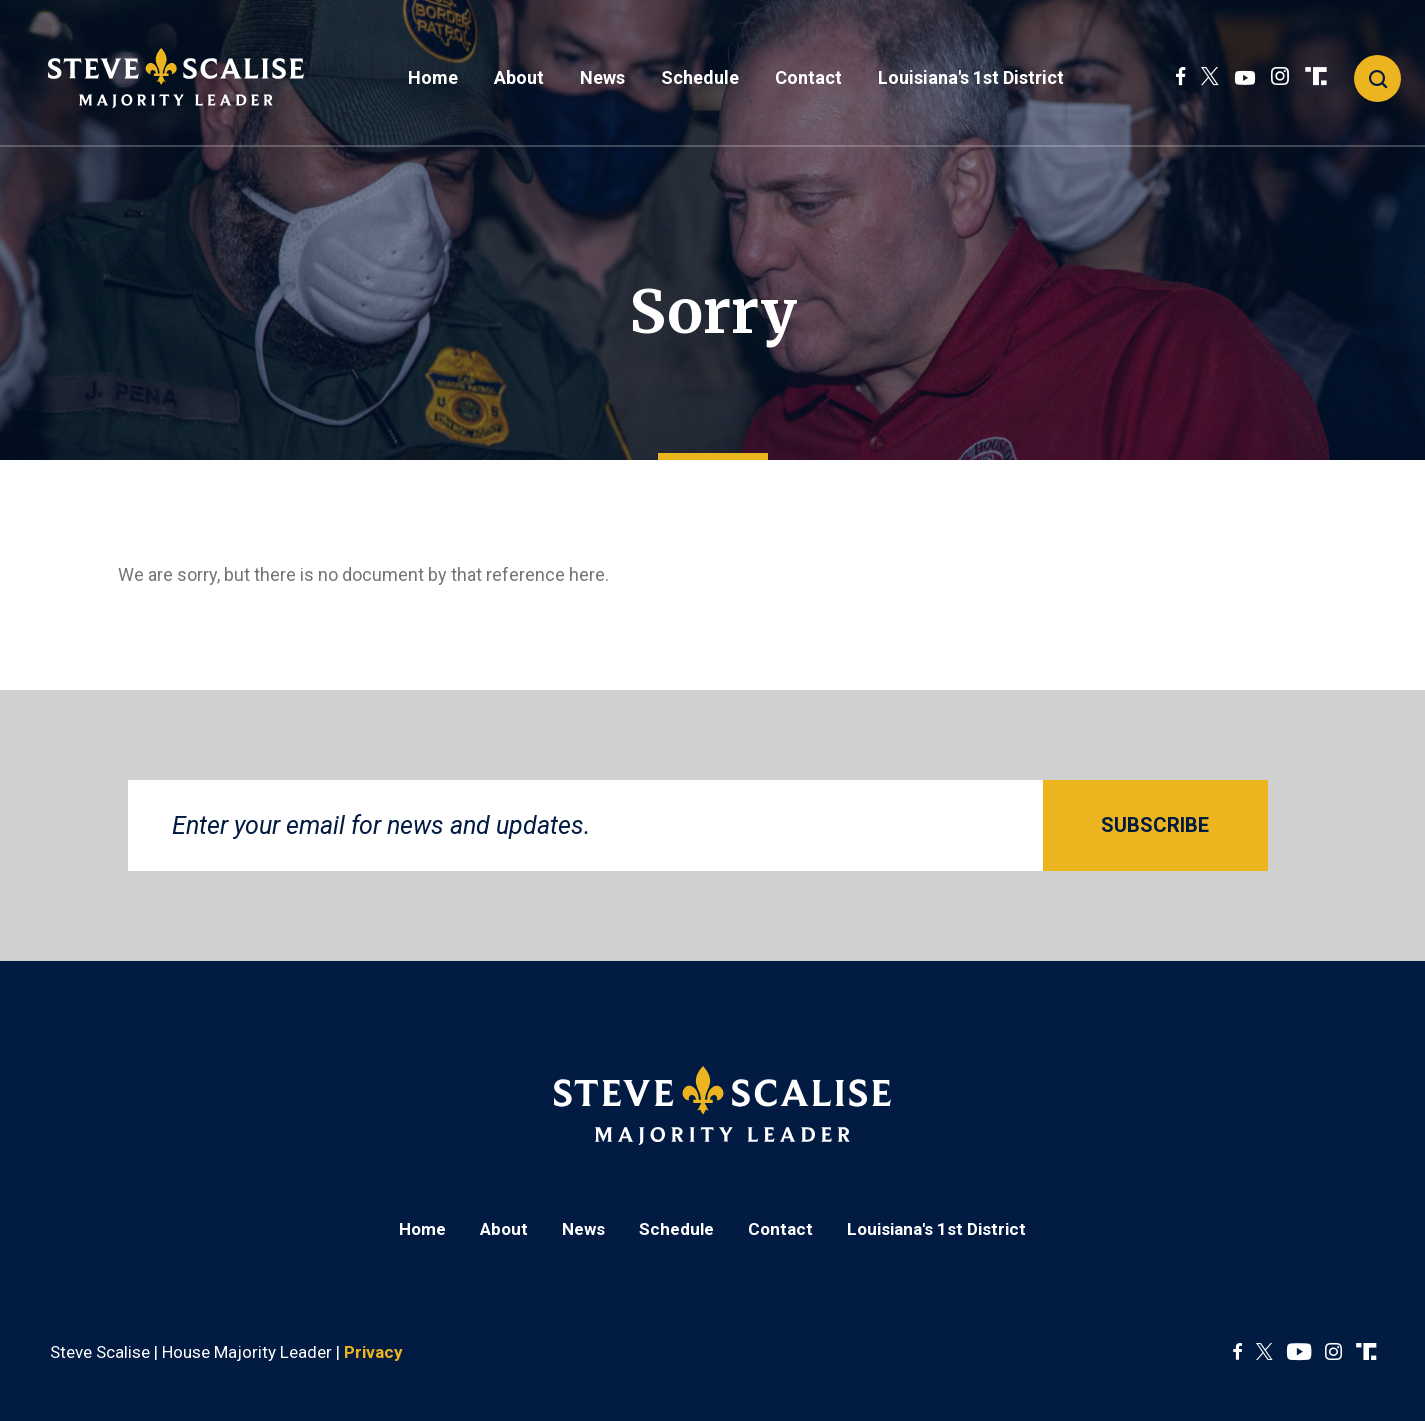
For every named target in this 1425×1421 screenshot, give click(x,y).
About (519, 77)
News (602, 77)
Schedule (700, 77)
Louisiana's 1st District (971, 77)
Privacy (373, 1352)
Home (433, 77)
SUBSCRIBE (1155, 825)
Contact (808, 77)
